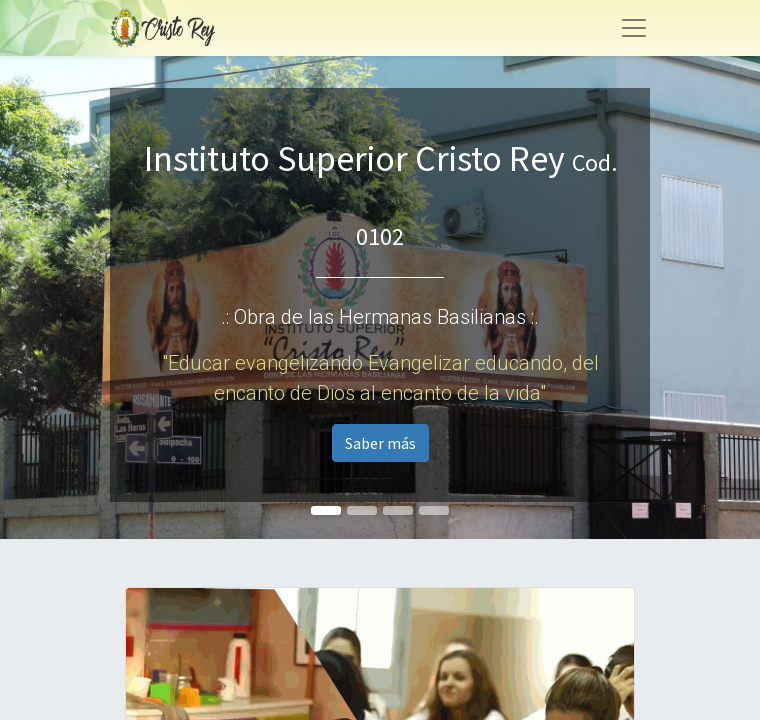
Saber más (380, 443)
